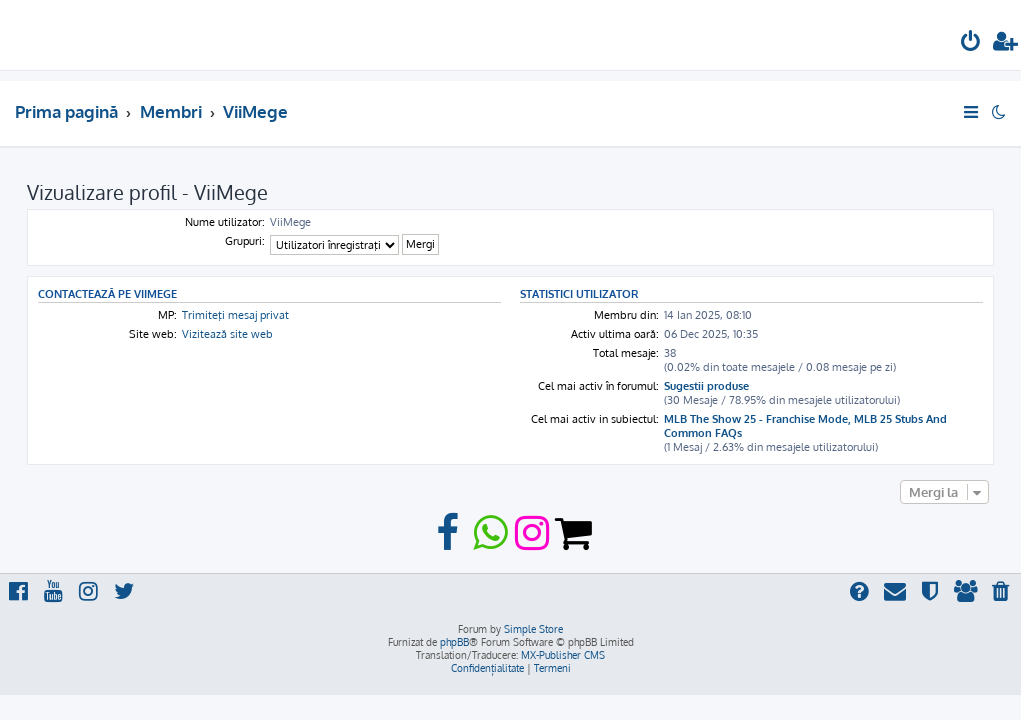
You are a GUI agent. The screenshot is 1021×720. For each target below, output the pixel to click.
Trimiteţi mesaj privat (235, 315)
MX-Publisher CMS (563, 655)
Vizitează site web (227, 334)
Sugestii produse (706, 386)
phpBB (454, 642)
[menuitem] (971, 43)
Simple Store (533, 629)
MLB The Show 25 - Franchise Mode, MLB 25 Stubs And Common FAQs (805, 426)
